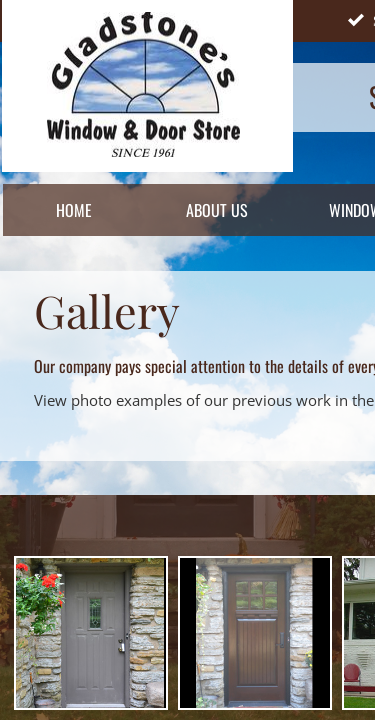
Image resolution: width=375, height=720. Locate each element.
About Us (217, 210)
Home (74, 210)
